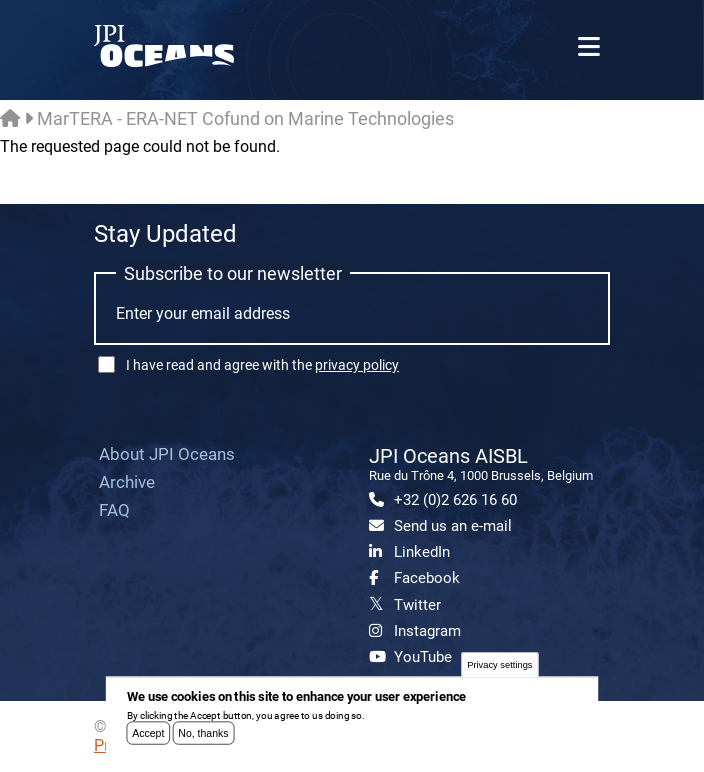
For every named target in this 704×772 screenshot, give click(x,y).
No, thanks (203, 739)
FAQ (114, 510)
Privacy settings (499, 670)
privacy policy (357, 365)
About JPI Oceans (167, 454)
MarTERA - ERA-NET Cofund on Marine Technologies (245, 118)
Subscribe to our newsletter (233, 273)
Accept (148, 739)
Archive (127, 482)
